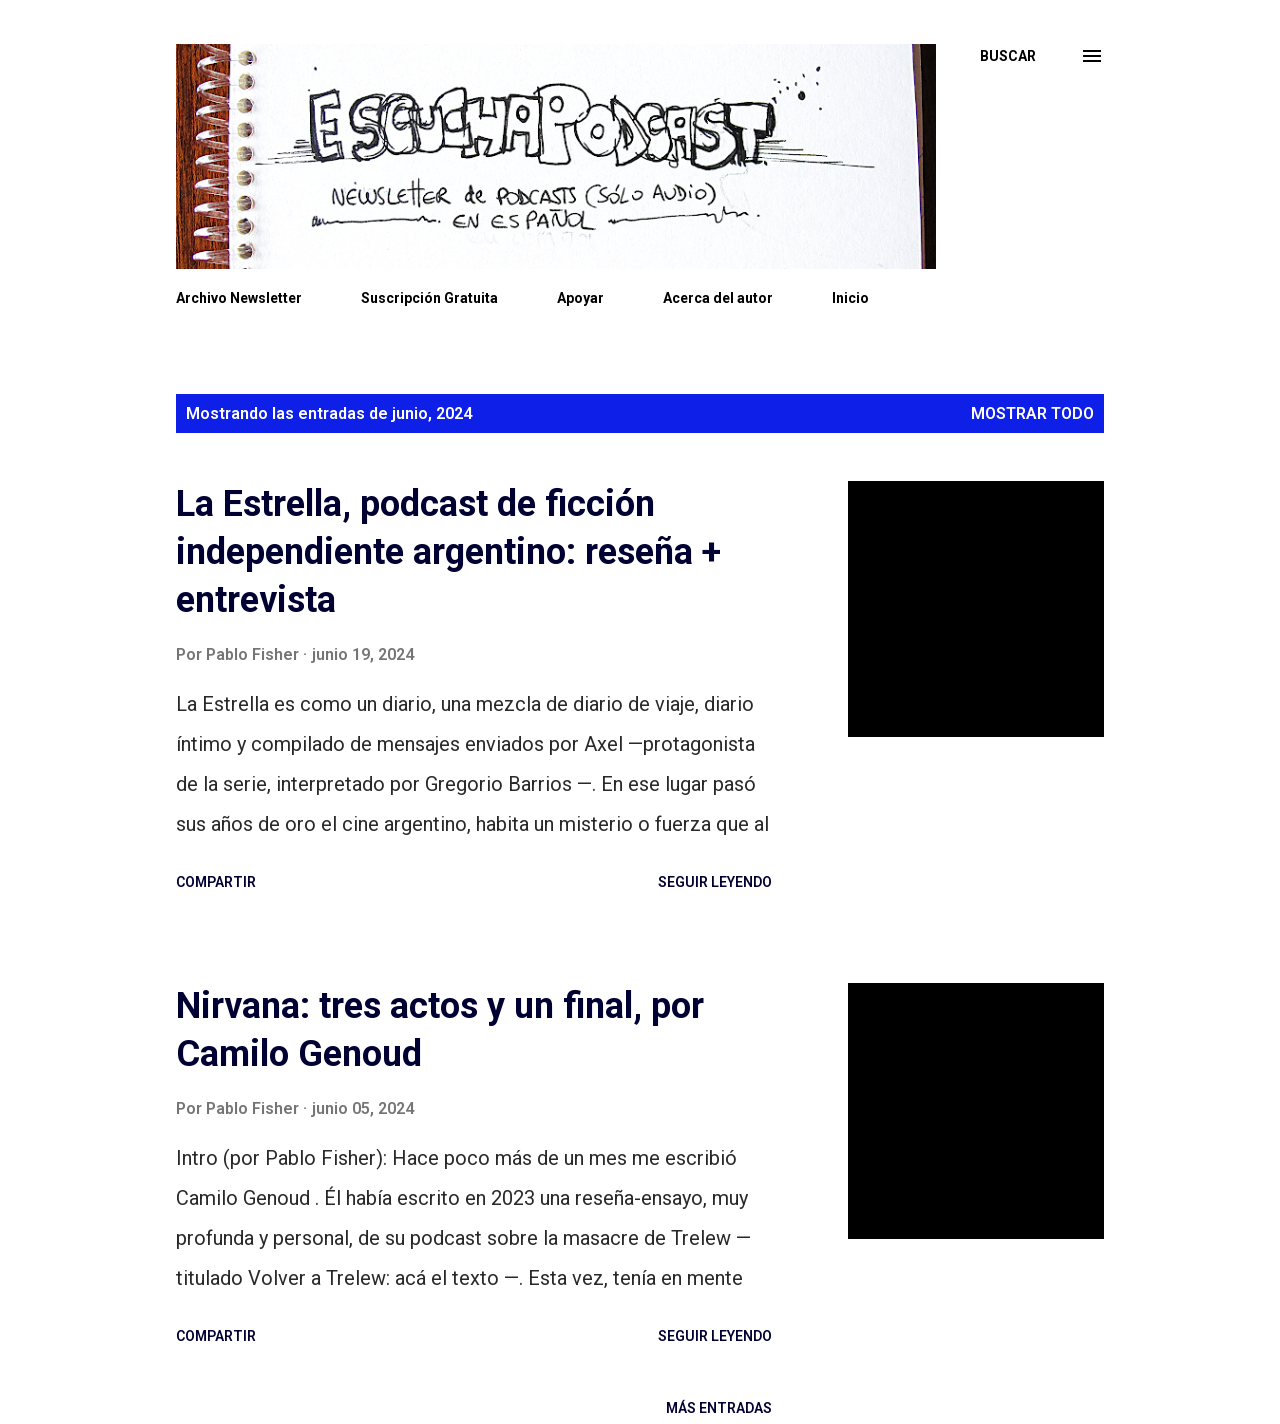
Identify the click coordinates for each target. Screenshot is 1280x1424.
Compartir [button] (216, 882)
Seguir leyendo (715, 882)
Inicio (850, 298)
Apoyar (580, 298)
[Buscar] (1008, 56)
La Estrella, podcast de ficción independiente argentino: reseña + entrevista (448, 552)
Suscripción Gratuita (429, 298)
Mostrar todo (1032, 413)
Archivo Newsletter (239, 298)
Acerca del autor (718, 298)
